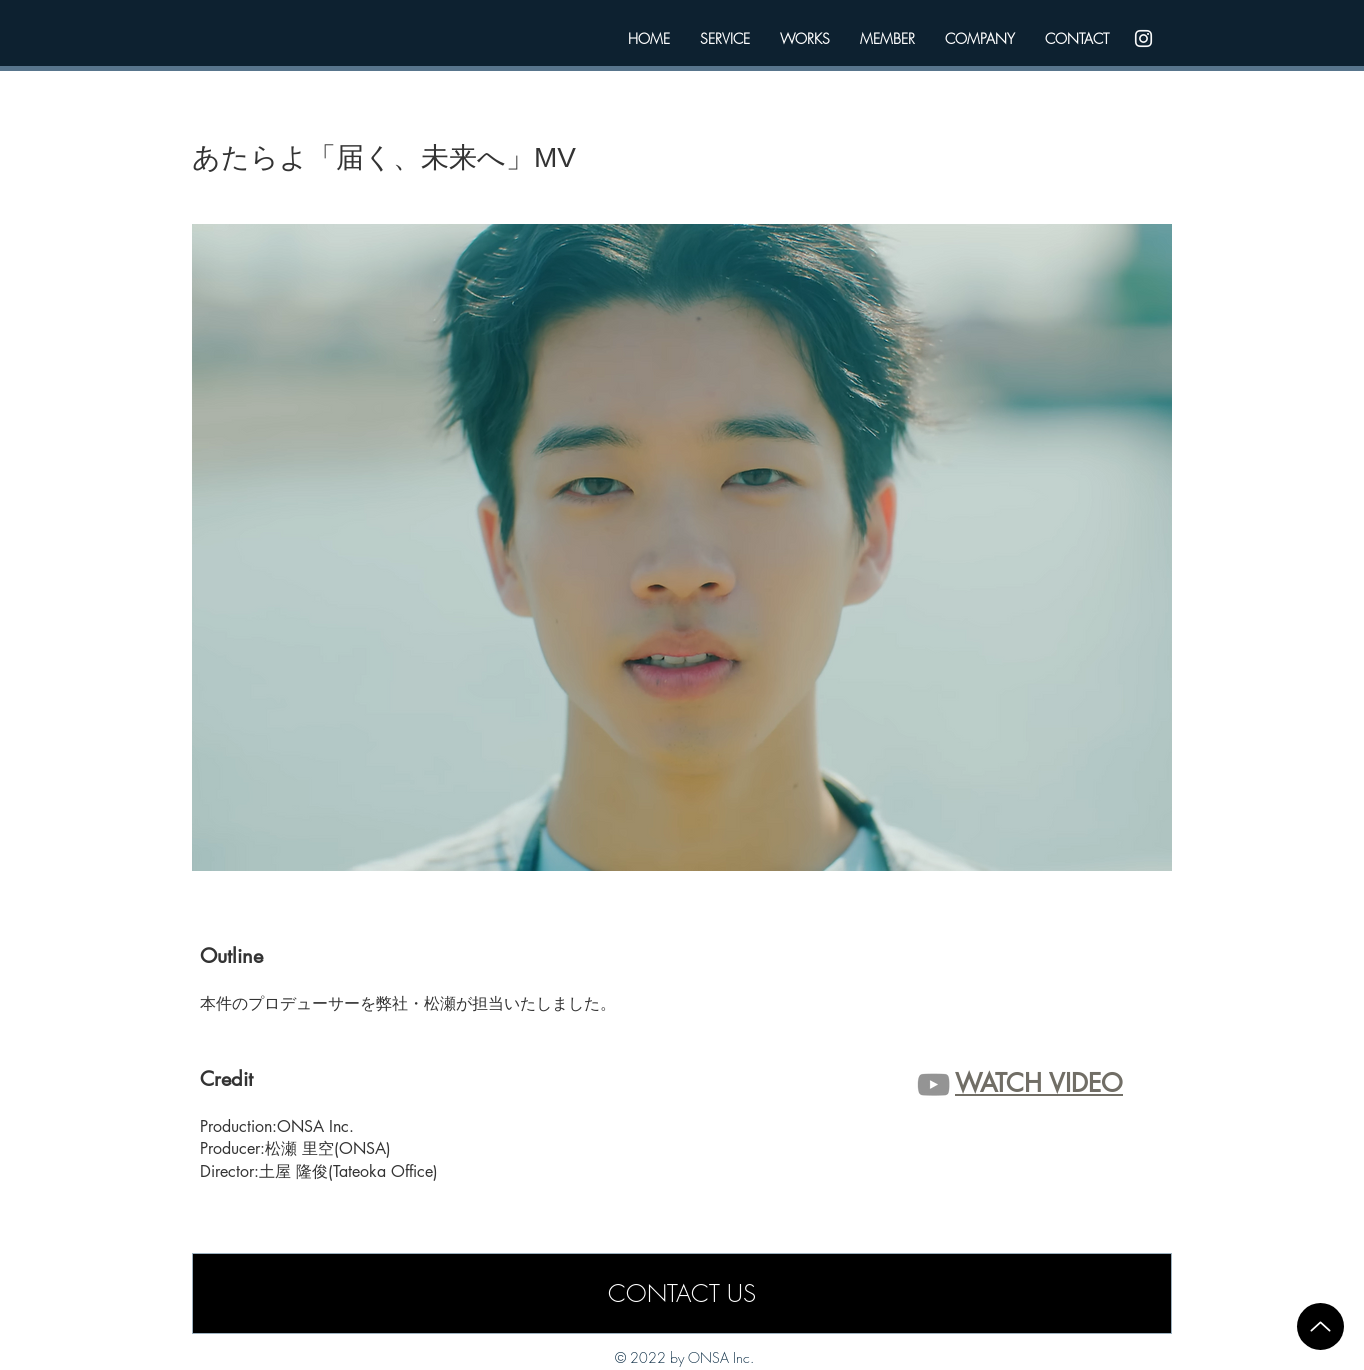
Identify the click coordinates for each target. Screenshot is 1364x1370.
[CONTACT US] (682, 1293)
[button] (682, 547)
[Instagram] (1143, 38)
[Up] (1320, 1326)
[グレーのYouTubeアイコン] (933, 1084)
